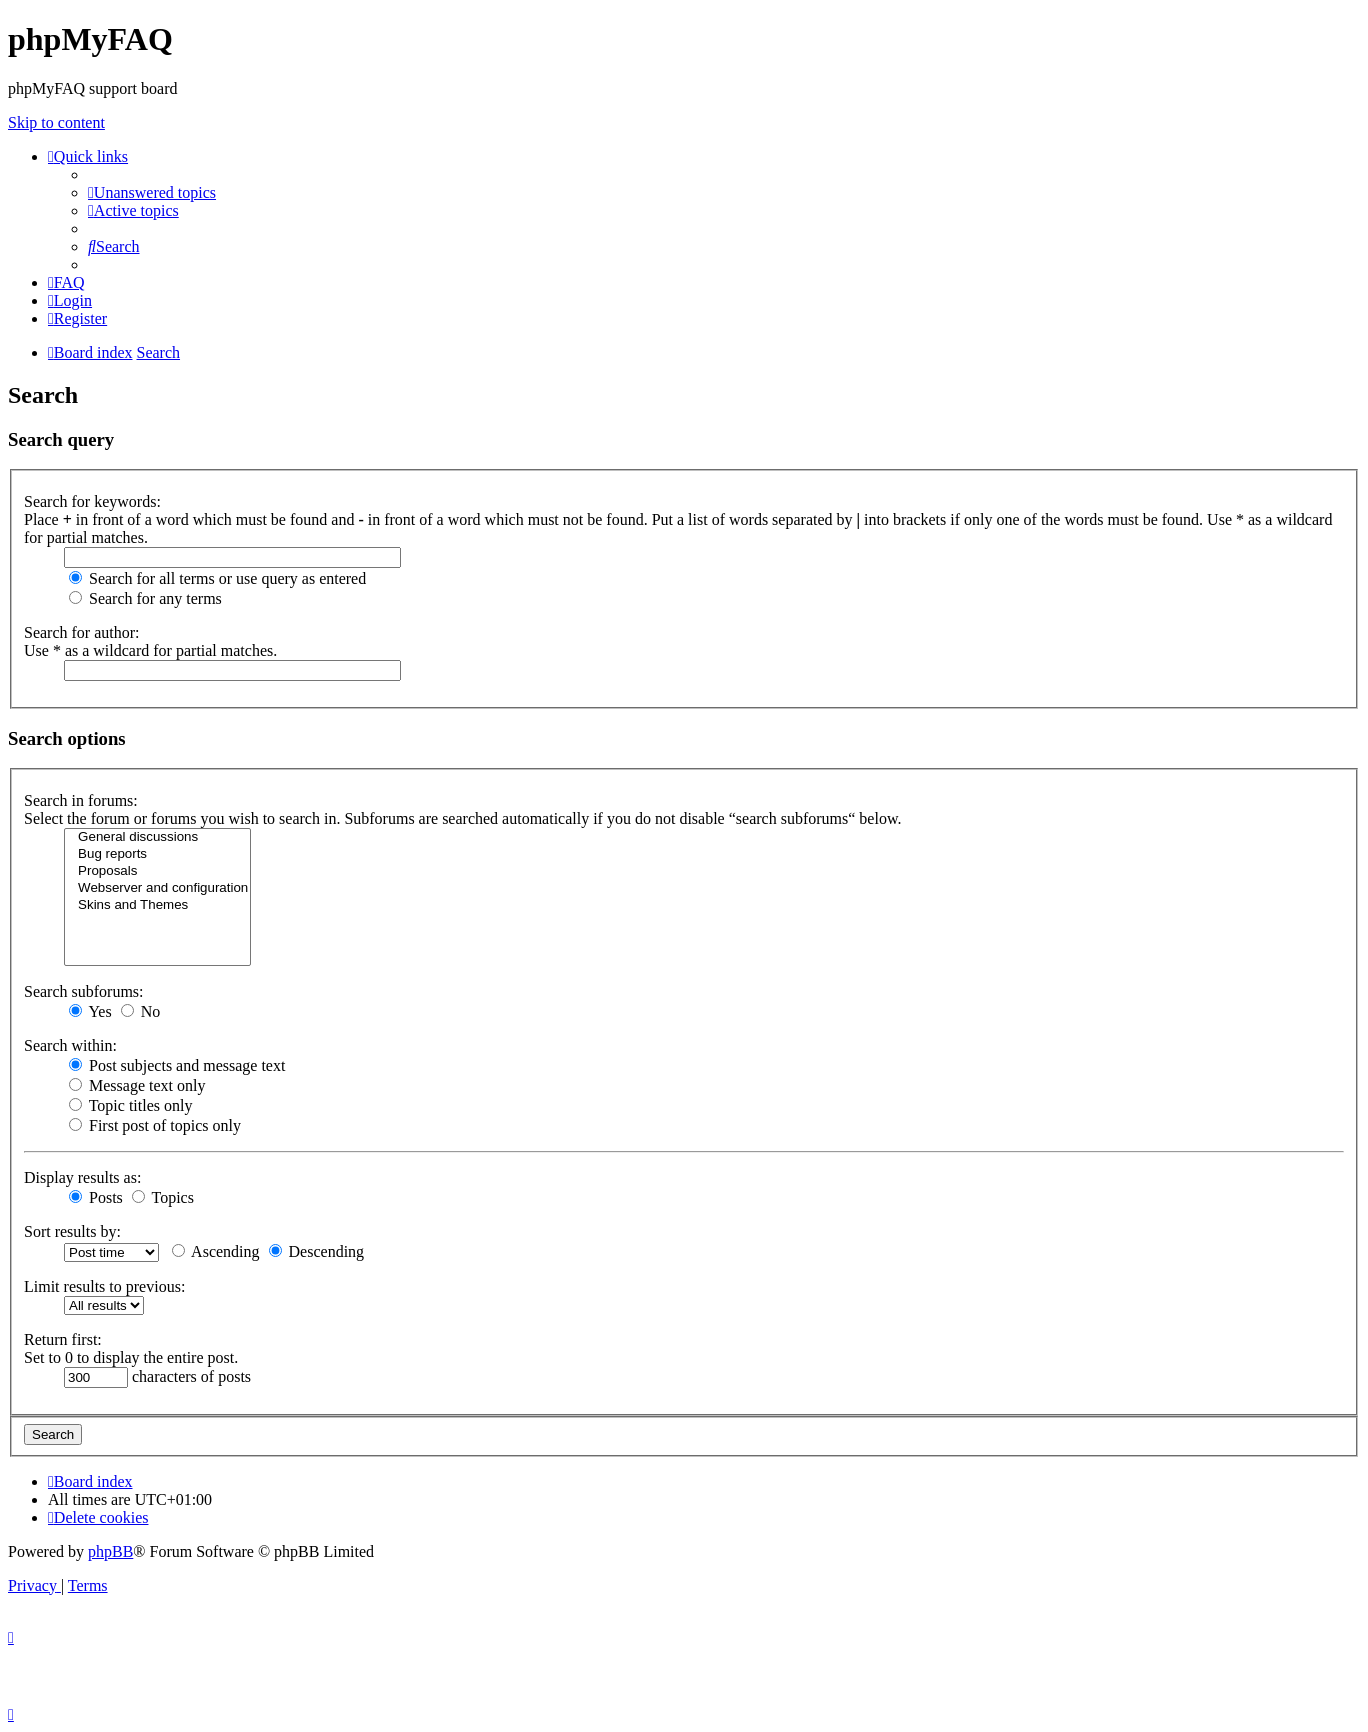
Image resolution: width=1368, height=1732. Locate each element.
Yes (90, 1011)
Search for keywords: (92, 501)
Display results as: (82, 1177)
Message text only (137, 1085)
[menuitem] (152, 192)
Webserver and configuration (157, 888)
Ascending (216, 1251)
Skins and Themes (157, 905)
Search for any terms (145, 598)
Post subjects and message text (177, 1065)
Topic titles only (130, 1105)
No (141, 1011)
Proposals (157, 871)
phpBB (110, 1551)
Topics (163, 1197)
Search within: (70, 1045)
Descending (317, 1251)
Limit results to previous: (104, 1286)
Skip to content (56, 122)
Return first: (63, 1339)
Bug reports (157, 854)
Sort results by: (72, 1231)
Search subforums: (84, 991)
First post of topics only (155, 1125)
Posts (96, 1197)
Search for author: (82, 632)
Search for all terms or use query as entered (217, 578)
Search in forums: (81, 800)
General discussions (157, 837)
